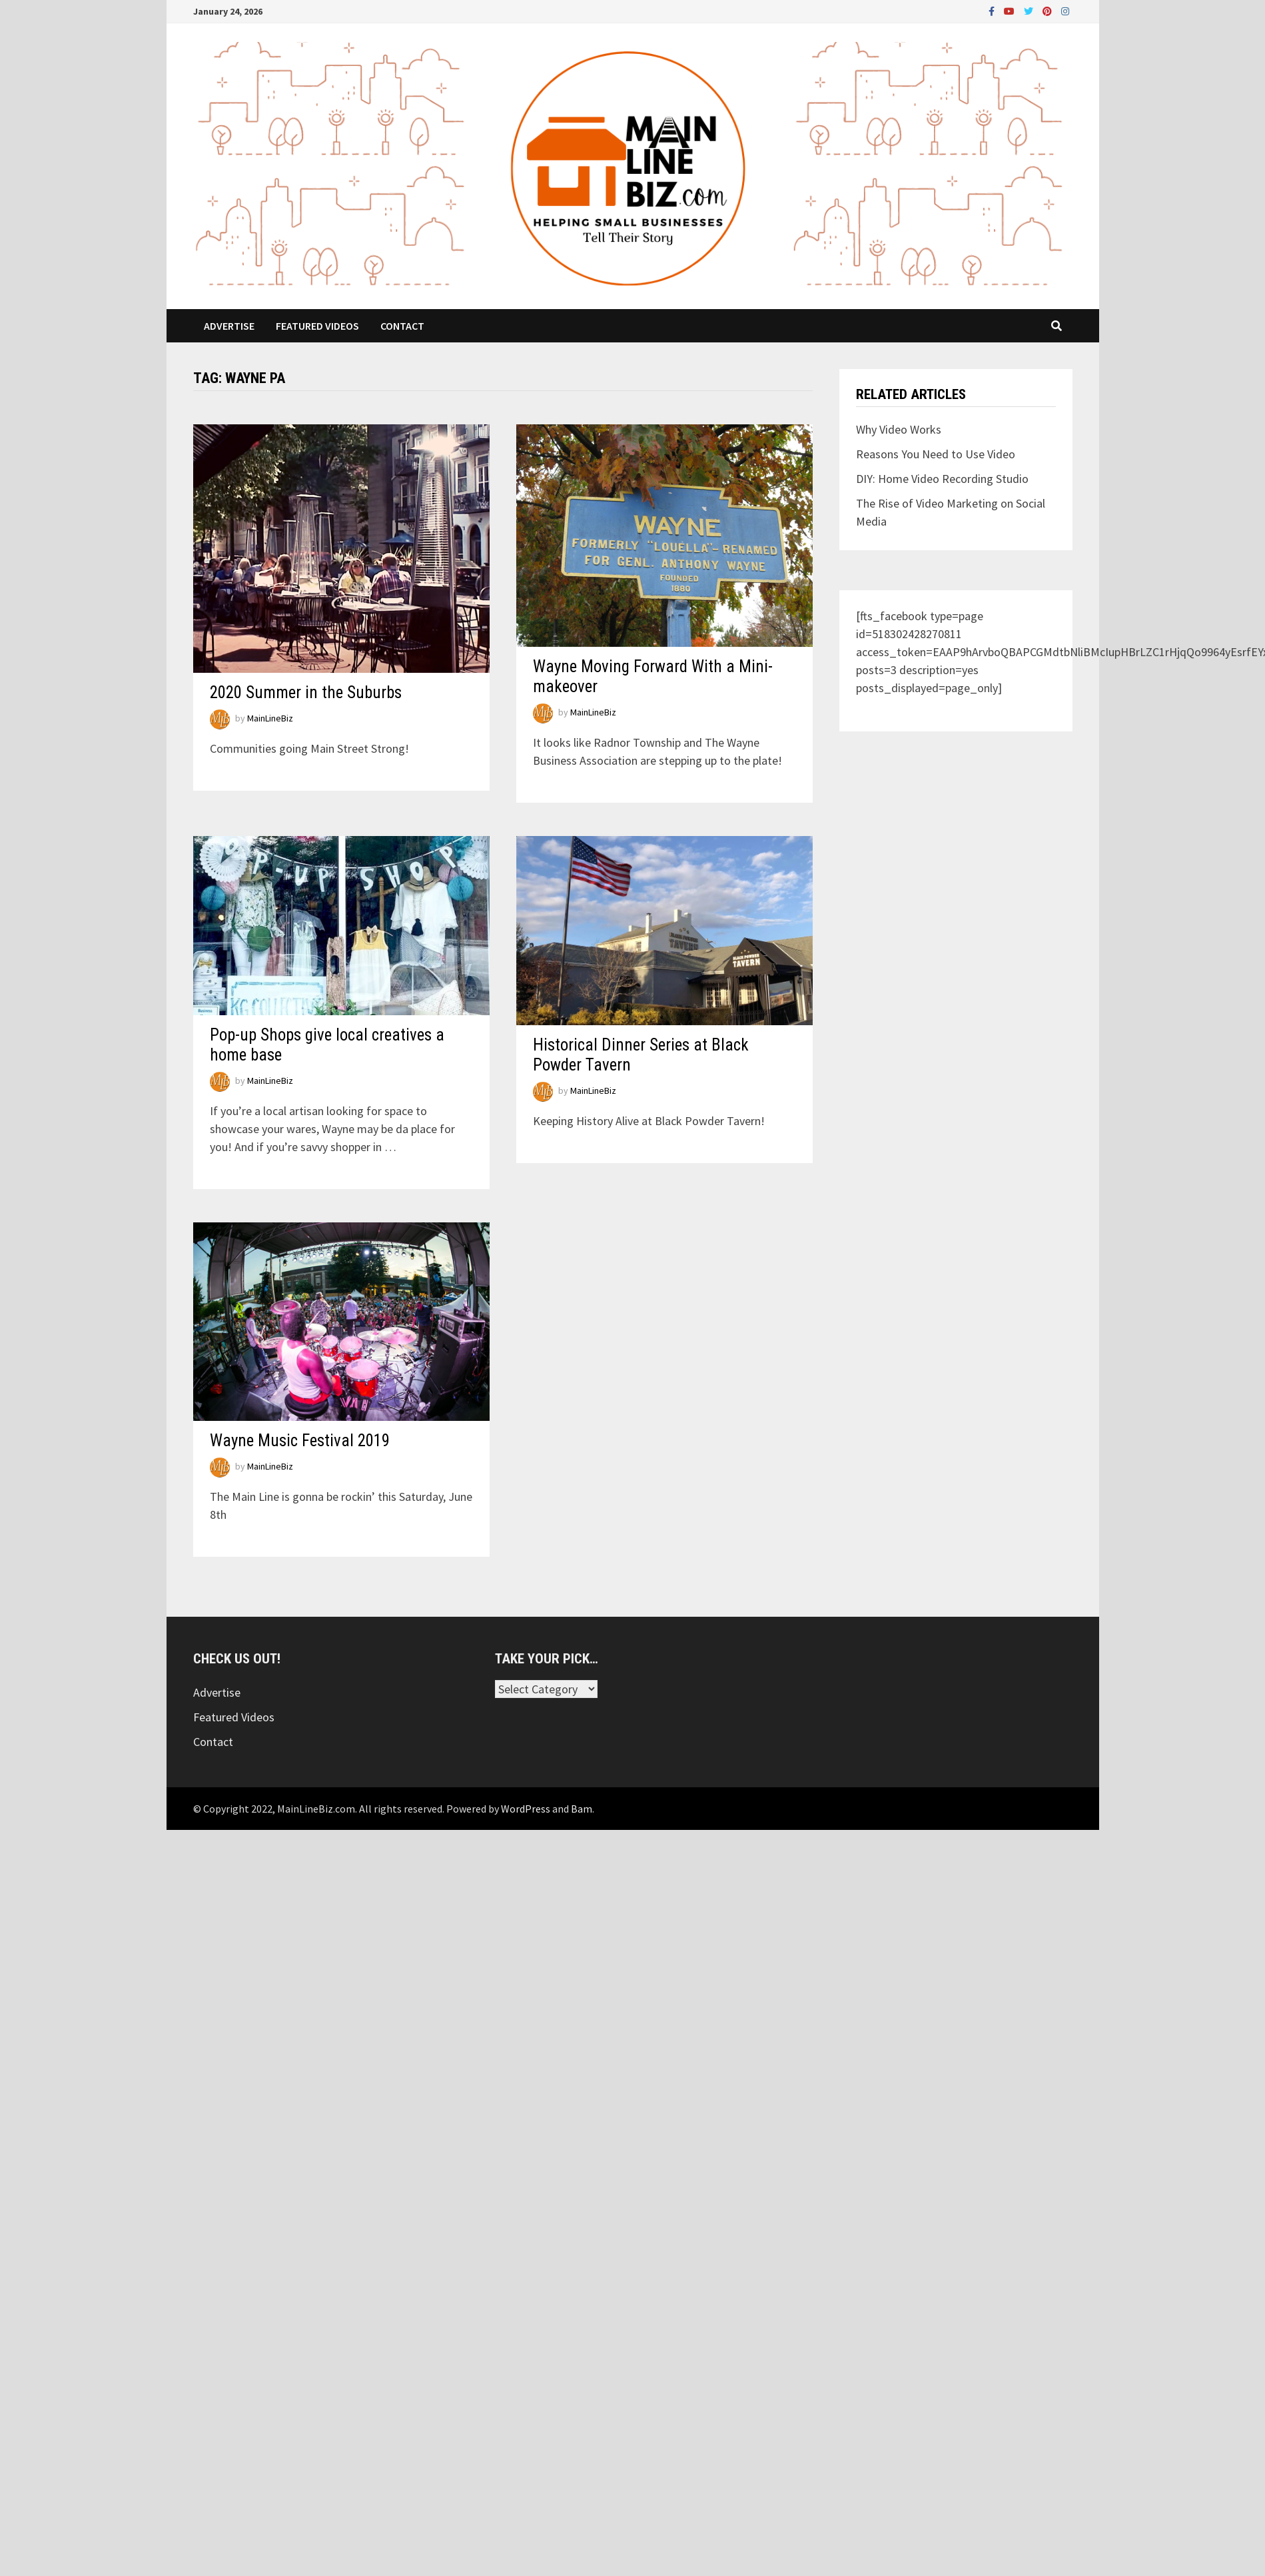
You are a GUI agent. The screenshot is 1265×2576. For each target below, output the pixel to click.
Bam (581, 1808)
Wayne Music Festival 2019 (300, 1440)
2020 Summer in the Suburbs (306, 692)
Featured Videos (317, 325)
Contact (402, 325)
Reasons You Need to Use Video (935, 454)
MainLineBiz (270, 718)
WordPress (525, 1808)
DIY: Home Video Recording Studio (942, 478)
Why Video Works (898, 429)
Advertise (229, 325)
